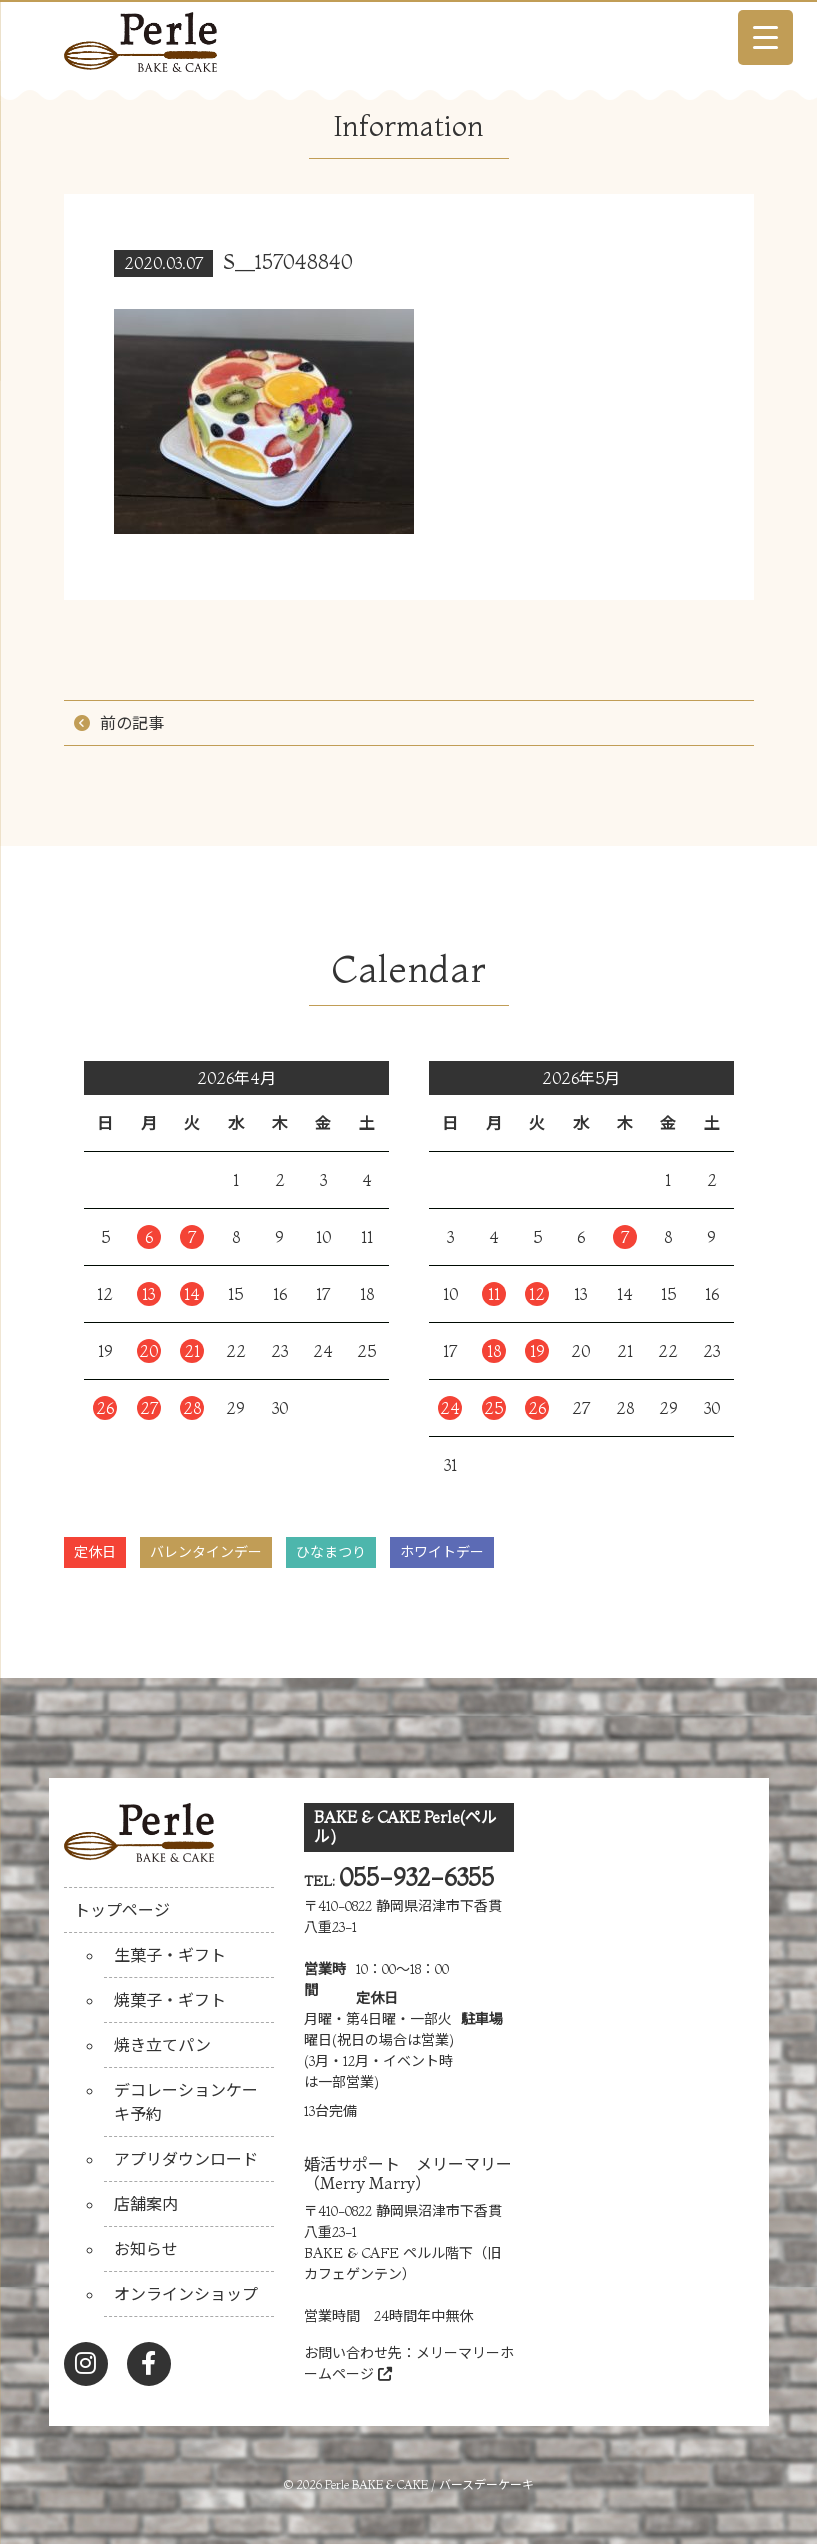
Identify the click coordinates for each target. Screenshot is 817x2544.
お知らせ (146, 2249)
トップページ (122, 1910)
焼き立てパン (162, 2045)
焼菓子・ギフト (170, 2000)
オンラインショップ (186, 2294)
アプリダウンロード (186, 2159)
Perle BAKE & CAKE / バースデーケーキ (429, 2484)
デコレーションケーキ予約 (186, 2102)
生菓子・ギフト (170, 1955)
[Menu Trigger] (765, 37)
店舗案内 (146, 2204)
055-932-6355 (416, 1877)
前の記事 (132, 723)
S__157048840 (288, 261)
